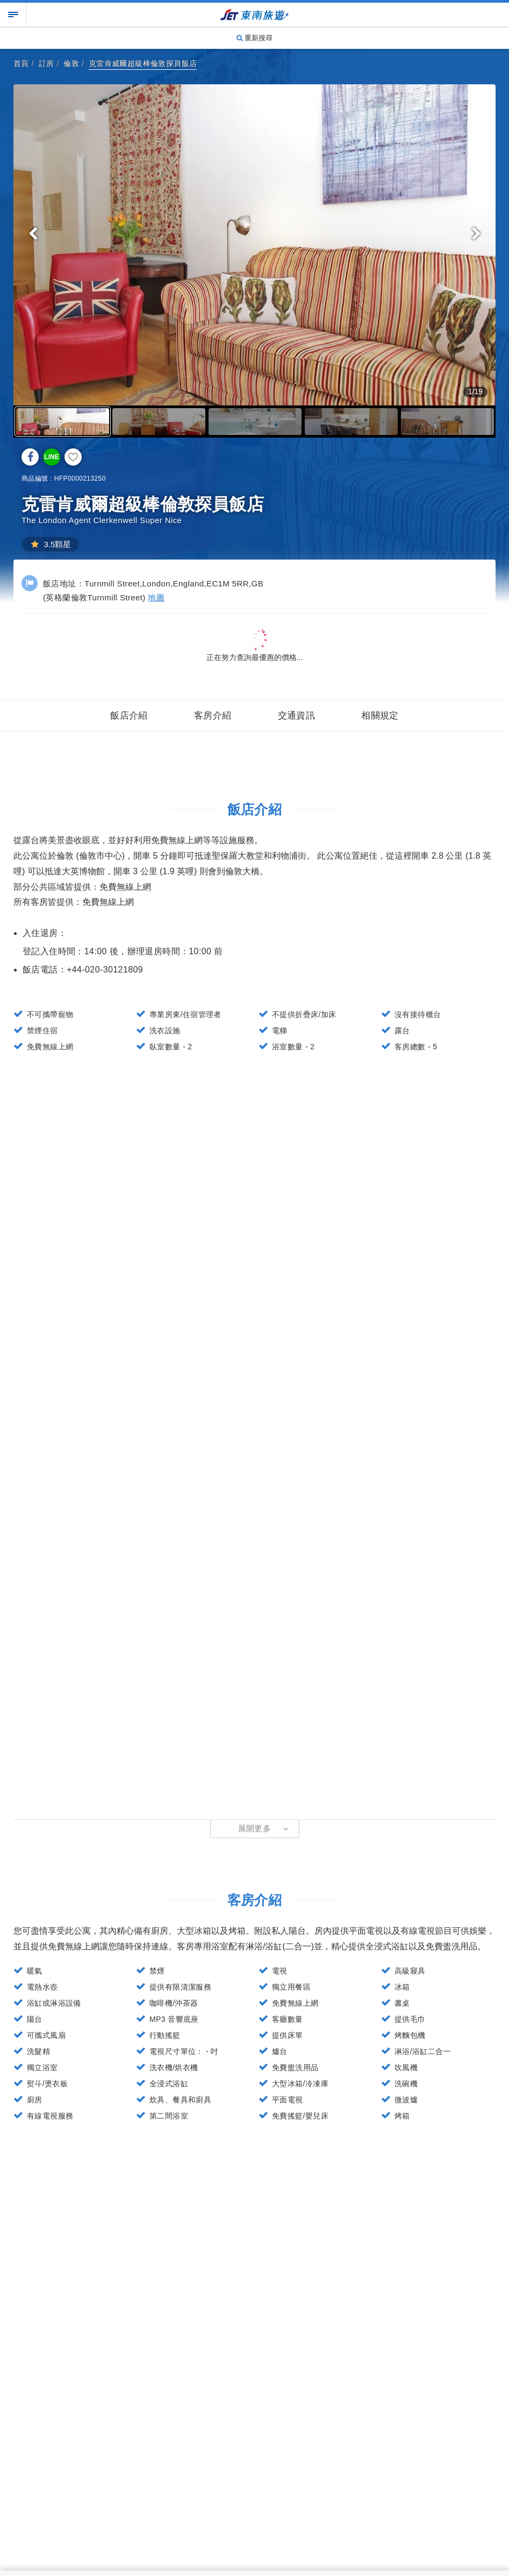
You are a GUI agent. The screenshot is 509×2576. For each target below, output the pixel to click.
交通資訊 (297, 715)
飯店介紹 (129, 715)
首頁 (21, 63)
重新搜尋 (254, 38)
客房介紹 (213, 715)
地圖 (156, 597)
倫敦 (71, 63)
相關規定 (380, 715)
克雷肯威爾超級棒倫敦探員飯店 (143, 63)
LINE (51, 457)
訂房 (46, 63)
